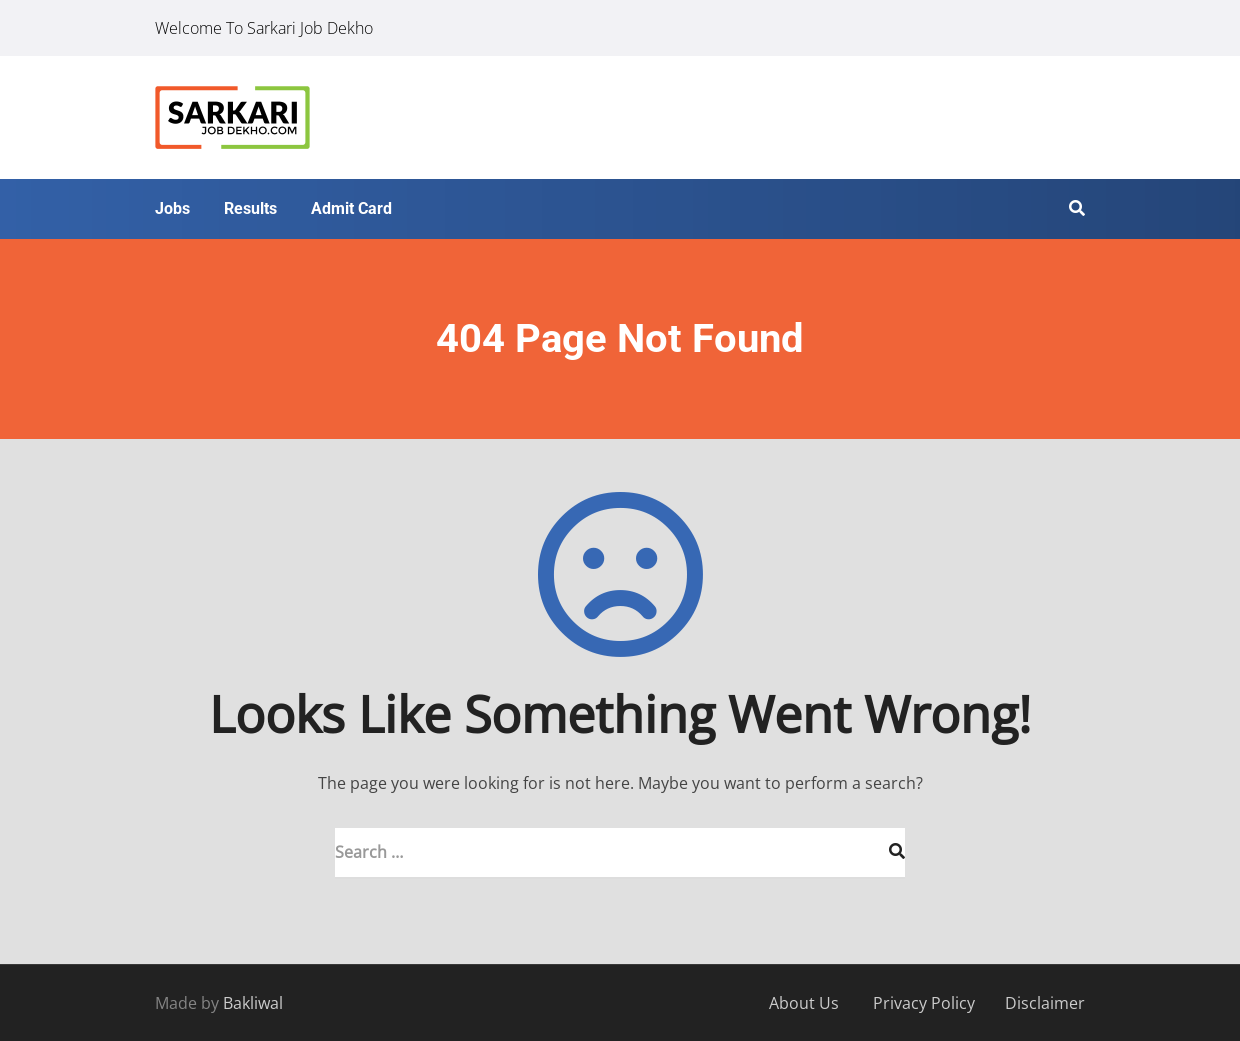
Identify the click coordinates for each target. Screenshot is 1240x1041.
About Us (804, 1003)
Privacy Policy (924, 1003)
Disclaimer (1045, 1003)
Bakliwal (253, 1003)
